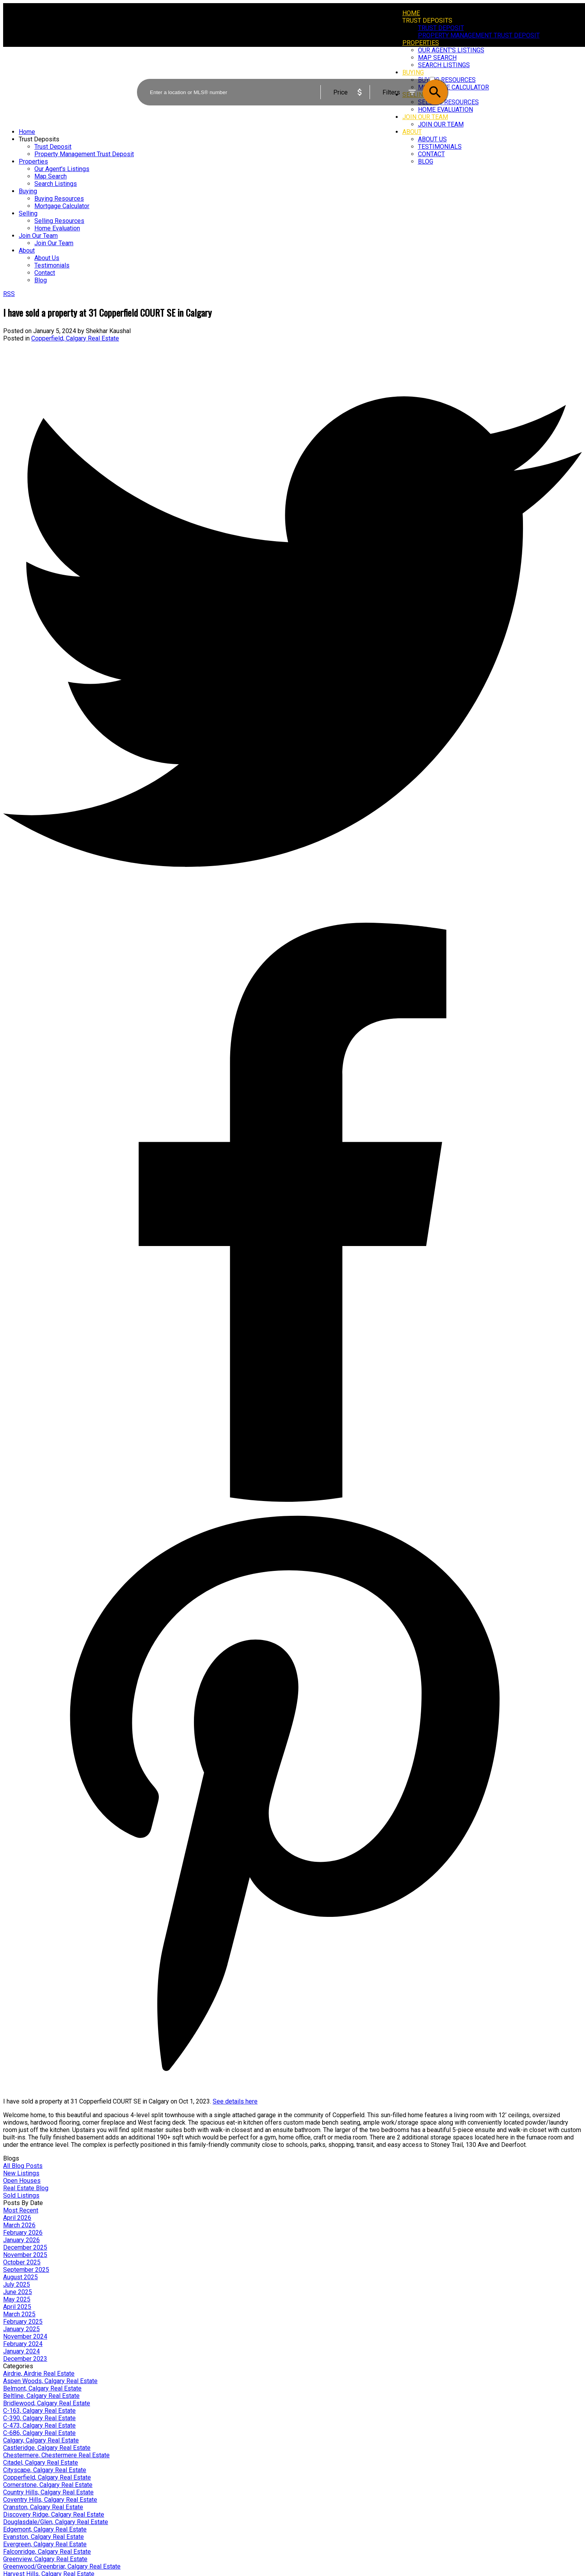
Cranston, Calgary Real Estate (43, 2507)
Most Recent (20, 2210)
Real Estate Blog (25, 2188)
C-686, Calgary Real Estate (39, 2433)
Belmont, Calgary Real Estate (42, 2388)
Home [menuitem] (411, 13)
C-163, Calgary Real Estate (39, 2410)
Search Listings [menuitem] (55, 183)
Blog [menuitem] (425, 161)
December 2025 (25, 2247)
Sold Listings (21, 2195)
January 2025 (21, 2329)
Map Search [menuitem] (50, 176)
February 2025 (23, 2321)
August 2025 (20, 2277)
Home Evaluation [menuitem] (57, 228)
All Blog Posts (23, 2166)
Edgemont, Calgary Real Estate (45, 2529)
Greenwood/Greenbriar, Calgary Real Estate (62, 2566)
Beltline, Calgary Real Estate (41, 2396)
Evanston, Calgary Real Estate (43, 2536)
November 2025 (25, 2255)
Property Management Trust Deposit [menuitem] (479, 35)
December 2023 (25, 2358)
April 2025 (17, 2306)
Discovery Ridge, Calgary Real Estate (53, 2514)
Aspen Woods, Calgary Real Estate (50, 2381)
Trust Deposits (427, 20)
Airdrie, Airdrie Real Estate (39, 2373)
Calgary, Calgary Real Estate (41, 2440)
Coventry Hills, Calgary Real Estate (50, 2499)
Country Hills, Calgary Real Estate (48, 2492)
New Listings (21, 2173)
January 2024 (21, 2351)
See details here (235, 2101)
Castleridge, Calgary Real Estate (47, 2447)
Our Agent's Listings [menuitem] (61, 169)
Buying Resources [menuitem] (59, 198)
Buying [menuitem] (28, 191)
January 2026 (21, 2240)
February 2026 (23, 2232)
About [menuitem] (412, 131)
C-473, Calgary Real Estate (39, 2425)
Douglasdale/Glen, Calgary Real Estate (55, 2522)
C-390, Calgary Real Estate (39, 2418)
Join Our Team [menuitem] (441, 124)
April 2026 (17, 2217)
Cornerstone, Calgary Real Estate (47, 2485)
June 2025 (17, 2292)
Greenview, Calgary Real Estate (45, 2559)
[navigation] (292, 206)
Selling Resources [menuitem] (59, 221)
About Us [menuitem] (432, 139)
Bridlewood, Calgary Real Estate (46, 2403)
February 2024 (23, 2344)
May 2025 (16, 2299)
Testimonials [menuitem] (440, 146)
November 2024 (25, 2336)
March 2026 (19, 2225)
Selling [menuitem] (28, 213)
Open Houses (22, 2180)
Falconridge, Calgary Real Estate (47, 2551)
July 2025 (16, 2284)
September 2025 (26, 2269)
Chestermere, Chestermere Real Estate (56, 2455)
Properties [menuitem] (420, 42)
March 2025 (19, 2314)
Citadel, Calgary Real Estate (40, 2462)
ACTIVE (438, 72)
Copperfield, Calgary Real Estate (75, 338)
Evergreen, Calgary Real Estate (45, 2544)
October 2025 (22, 2262)
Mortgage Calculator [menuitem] (61, 206)
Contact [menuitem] (431, 154)
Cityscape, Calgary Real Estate (44, 2470)
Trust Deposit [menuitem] (441, 28)
